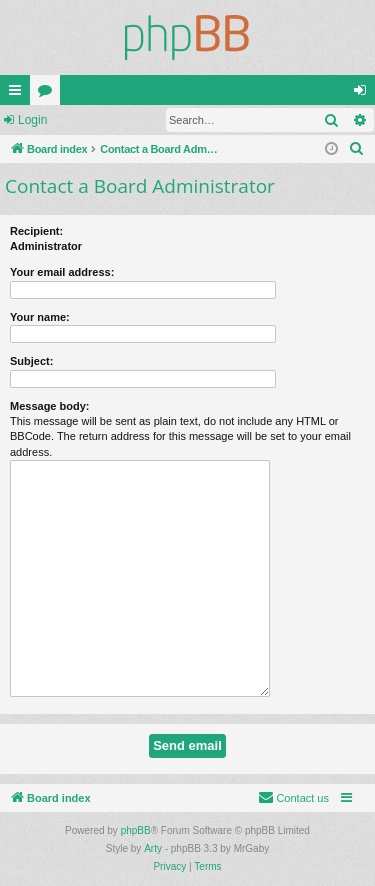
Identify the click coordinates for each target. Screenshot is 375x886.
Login (32, 120)
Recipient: (36, 231)
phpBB (136, 830)
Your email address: (62, 272)
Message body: (49, 406)
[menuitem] (357, 149)
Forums (49, 94)
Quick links (19, 94)
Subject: (31, 361)
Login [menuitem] (364, 94)
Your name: (40, 317)
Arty (153, 848)
